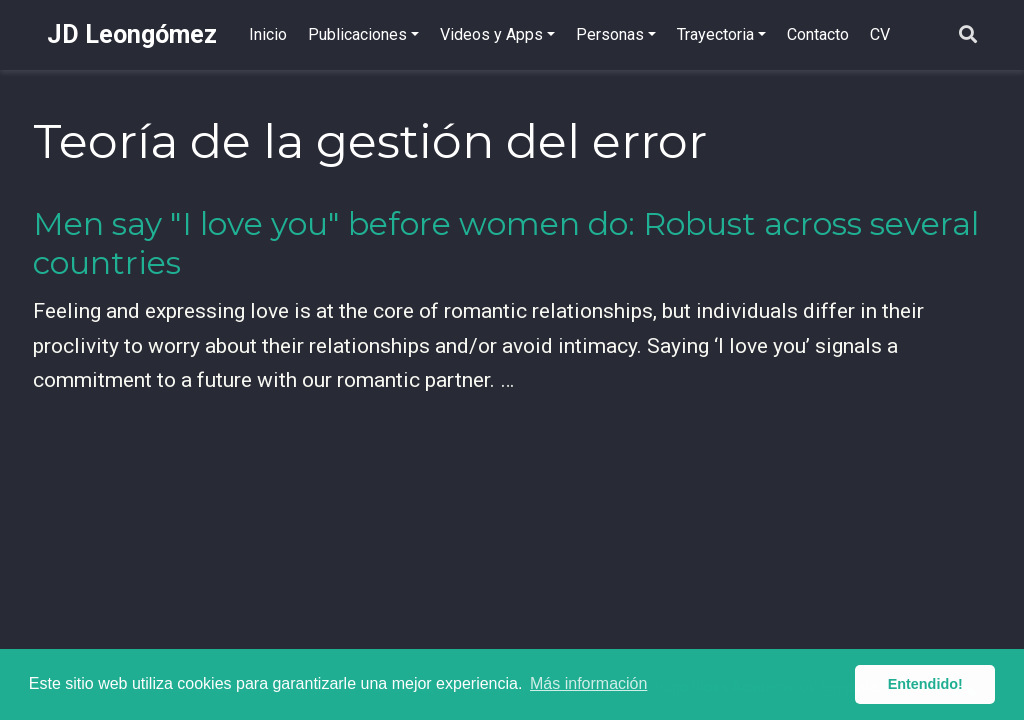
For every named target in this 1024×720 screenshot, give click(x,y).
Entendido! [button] (925, 684)
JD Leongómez (132, 34)
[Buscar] (968, 35)
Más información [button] (588, 683)
